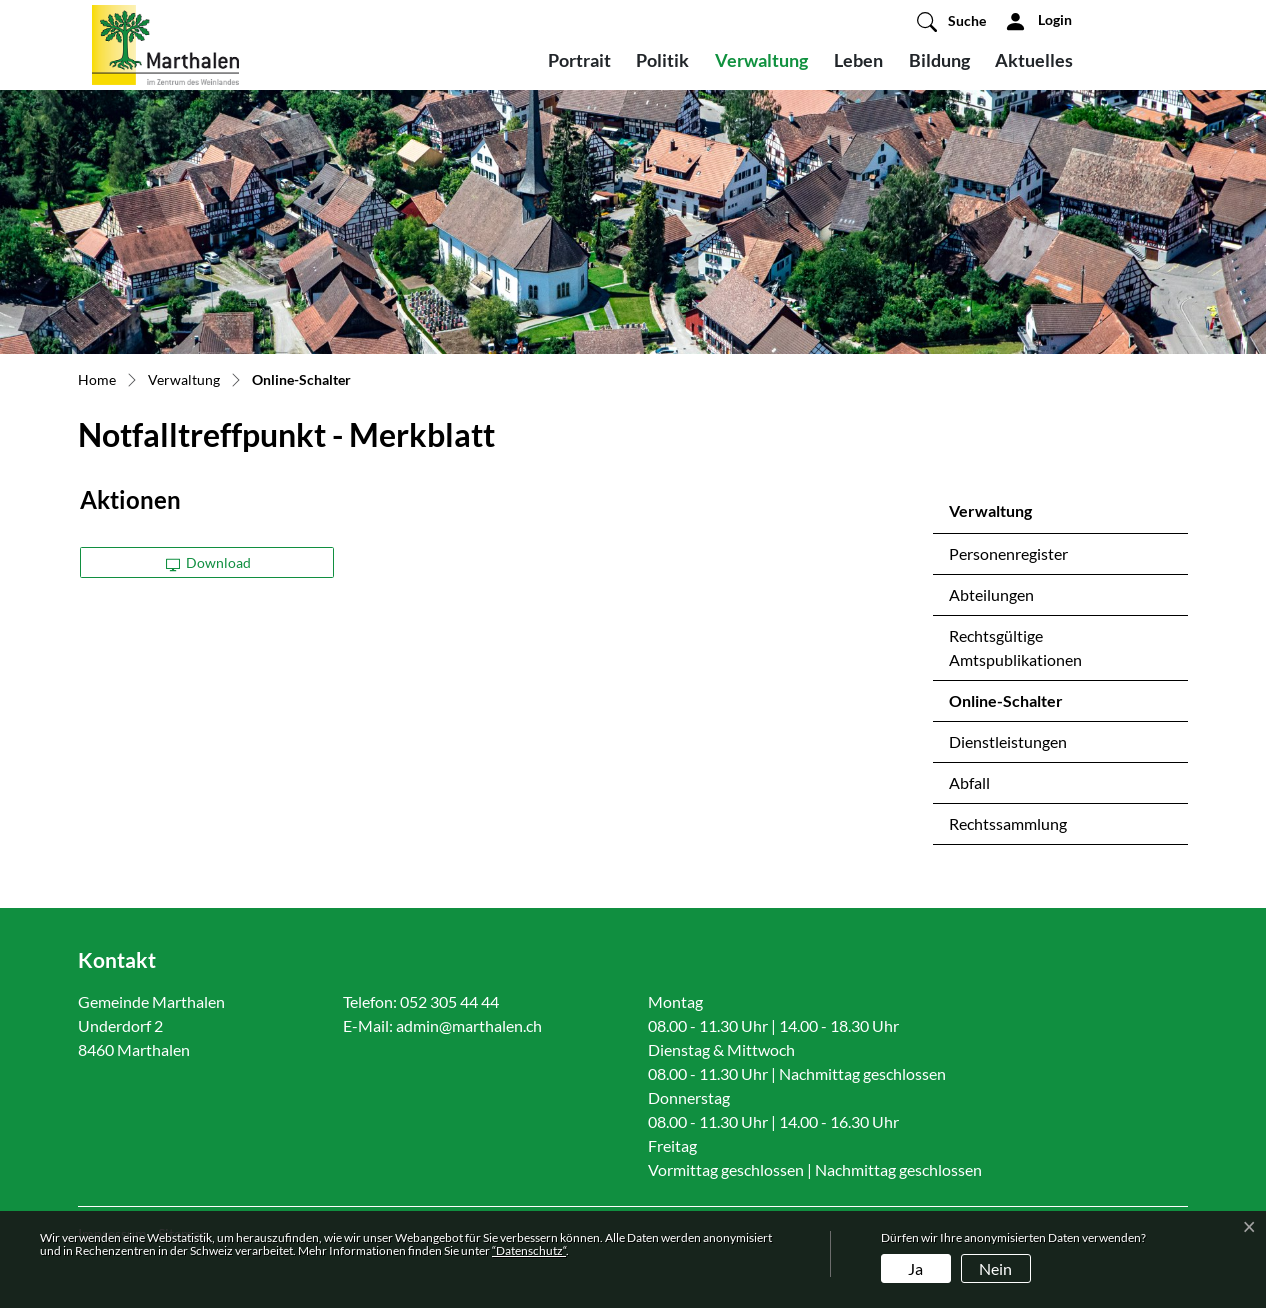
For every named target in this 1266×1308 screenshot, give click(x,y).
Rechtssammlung (1008, 823)
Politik (662, 60)
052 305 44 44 (449, 1001)
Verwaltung (761, 60)
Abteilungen (991, 594)
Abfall (969, 782)
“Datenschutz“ (529, 1250)
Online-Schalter (1005, 706)
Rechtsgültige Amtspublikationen (1015, 647)
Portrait (579, 60)
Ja (915, 1268)
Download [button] (209, 562)
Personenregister (1008, 553)
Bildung (939, 60)
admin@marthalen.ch (469, 1025)
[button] (951, 21)
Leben (858, 60)
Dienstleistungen (1008, 741)
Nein (995, 1268)
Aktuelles (1034, 60)
